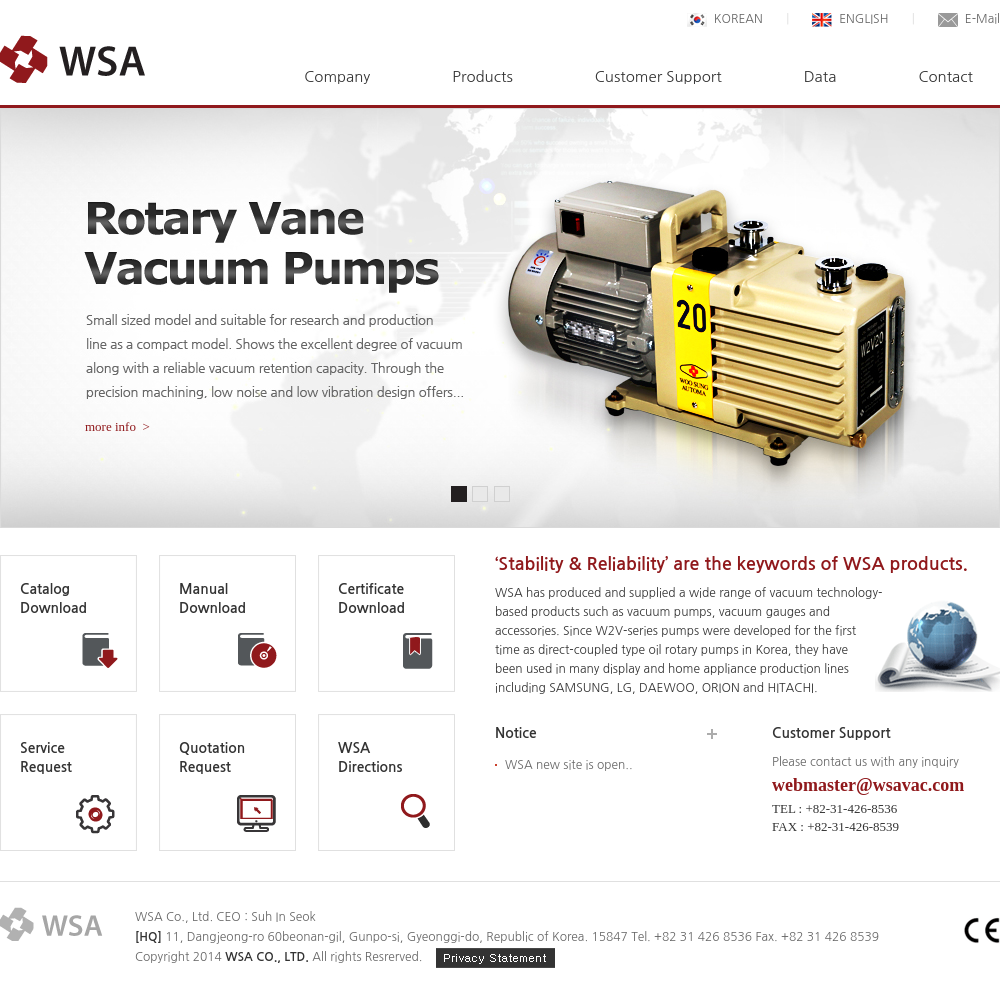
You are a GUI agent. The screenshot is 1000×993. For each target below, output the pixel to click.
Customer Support (658, 76)
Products (482, 76)
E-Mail (969, 19)
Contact (945, 76)
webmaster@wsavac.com (868, 785)
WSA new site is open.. (569, 765)
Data (820, 76)
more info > (117, 426)
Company (337, 76)
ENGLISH (850, 19)
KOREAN (725, 19)
